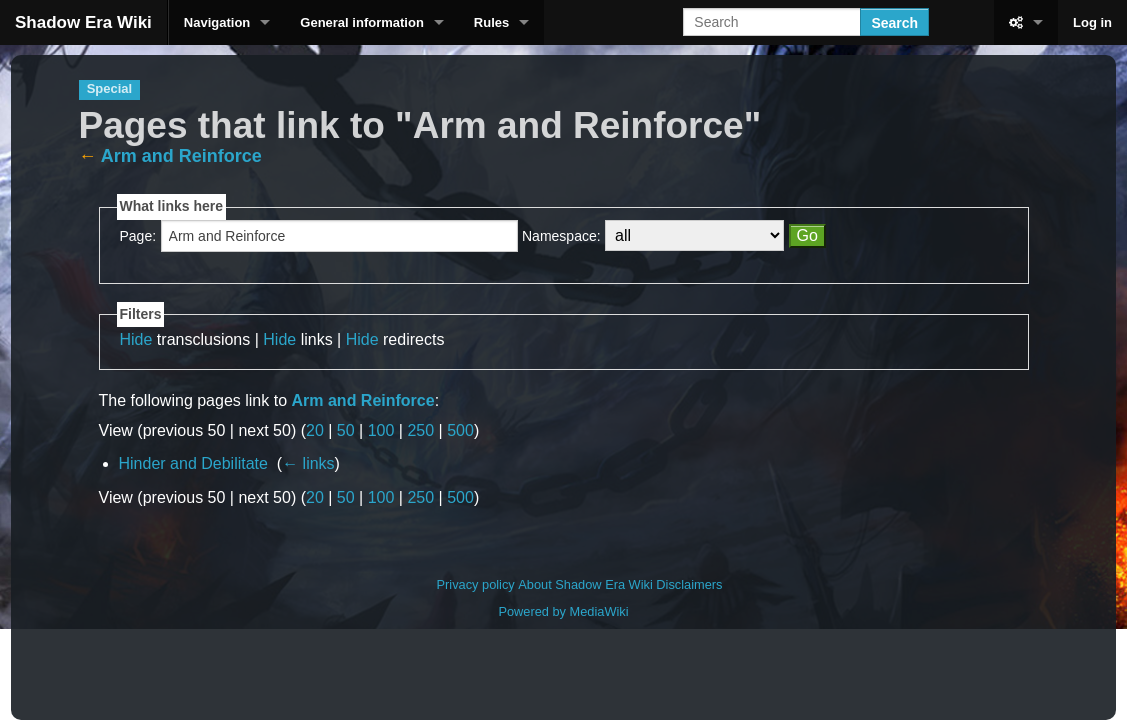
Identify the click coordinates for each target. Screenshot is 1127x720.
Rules (491, 22)
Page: (138, 236)
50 (346, 430)
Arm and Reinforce (181, 156)
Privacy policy (476, 584)
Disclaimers (689, 584)
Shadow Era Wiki (83, 22)
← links (308, 463)
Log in (1092, 22)
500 (460, 430)
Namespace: (561, 236)
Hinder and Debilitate (193, 463)
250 (420, 430)
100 (381, 430)
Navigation (217, 22)
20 (315, 430)
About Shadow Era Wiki (585, 584)
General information (362, 22)
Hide (136, 339)
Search (894, 23)
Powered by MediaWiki (563, 611)
